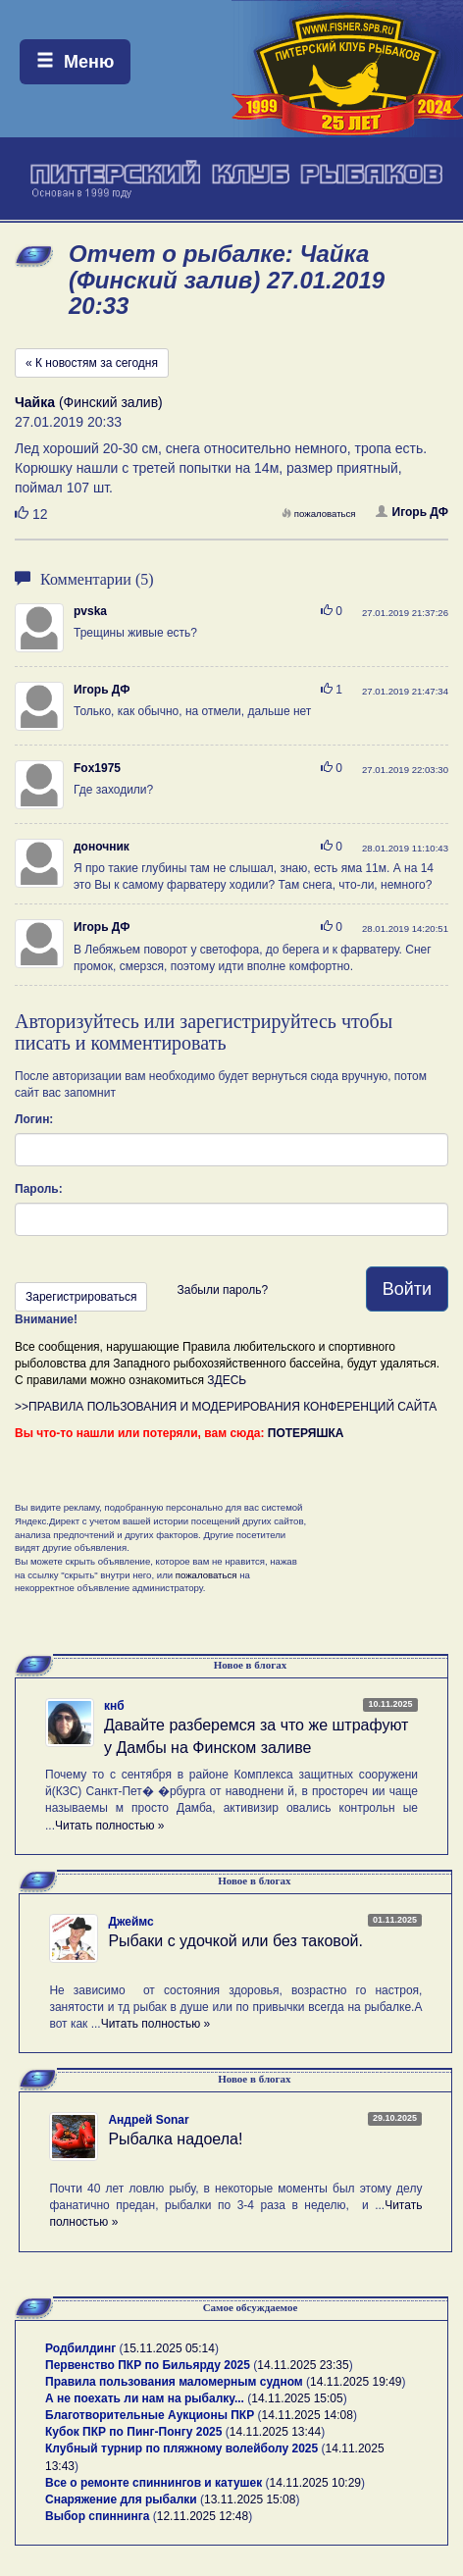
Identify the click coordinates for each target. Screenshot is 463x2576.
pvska (90, 611)
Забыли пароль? (222, 1290)
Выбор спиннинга (97, 2516)
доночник (101, 846)
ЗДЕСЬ (226, 1380)
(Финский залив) (89, 402)
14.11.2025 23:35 (302, 2365)
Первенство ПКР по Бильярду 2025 (147, 2365)
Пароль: (39, 1189)
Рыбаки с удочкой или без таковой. (235, 1940)
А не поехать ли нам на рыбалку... (144, 2398)
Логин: (34, 1119)
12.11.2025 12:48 (202, 2516)
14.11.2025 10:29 (315, 2483)
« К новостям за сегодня (92, 363)
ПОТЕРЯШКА (306, 1433)
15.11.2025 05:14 (169, 2348)
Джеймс (130, 1922)
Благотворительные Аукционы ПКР (149, 2415)
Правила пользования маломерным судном (174, 2382)
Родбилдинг (80, 2348)
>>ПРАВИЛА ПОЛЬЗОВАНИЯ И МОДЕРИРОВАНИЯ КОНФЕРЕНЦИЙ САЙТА (226, 1407)
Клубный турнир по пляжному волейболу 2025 (181, 2448)
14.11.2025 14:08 (307, 2415)
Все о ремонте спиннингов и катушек (153, 2483)
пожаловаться (319, 513)
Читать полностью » (110, 1825)
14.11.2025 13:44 (275, 2432)
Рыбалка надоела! (175, 2139)
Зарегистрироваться (81, 1297)
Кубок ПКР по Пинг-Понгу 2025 (133, 2432)
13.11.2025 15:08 (249, 2499)
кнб (114, 1706)
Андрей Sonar (148, 2120)
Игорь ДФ (412, 512)
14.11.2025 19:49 (355, 2382)
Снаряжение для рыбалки (121, 2499)
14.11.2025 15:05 (296, 2398)
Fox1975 (97, 768)
